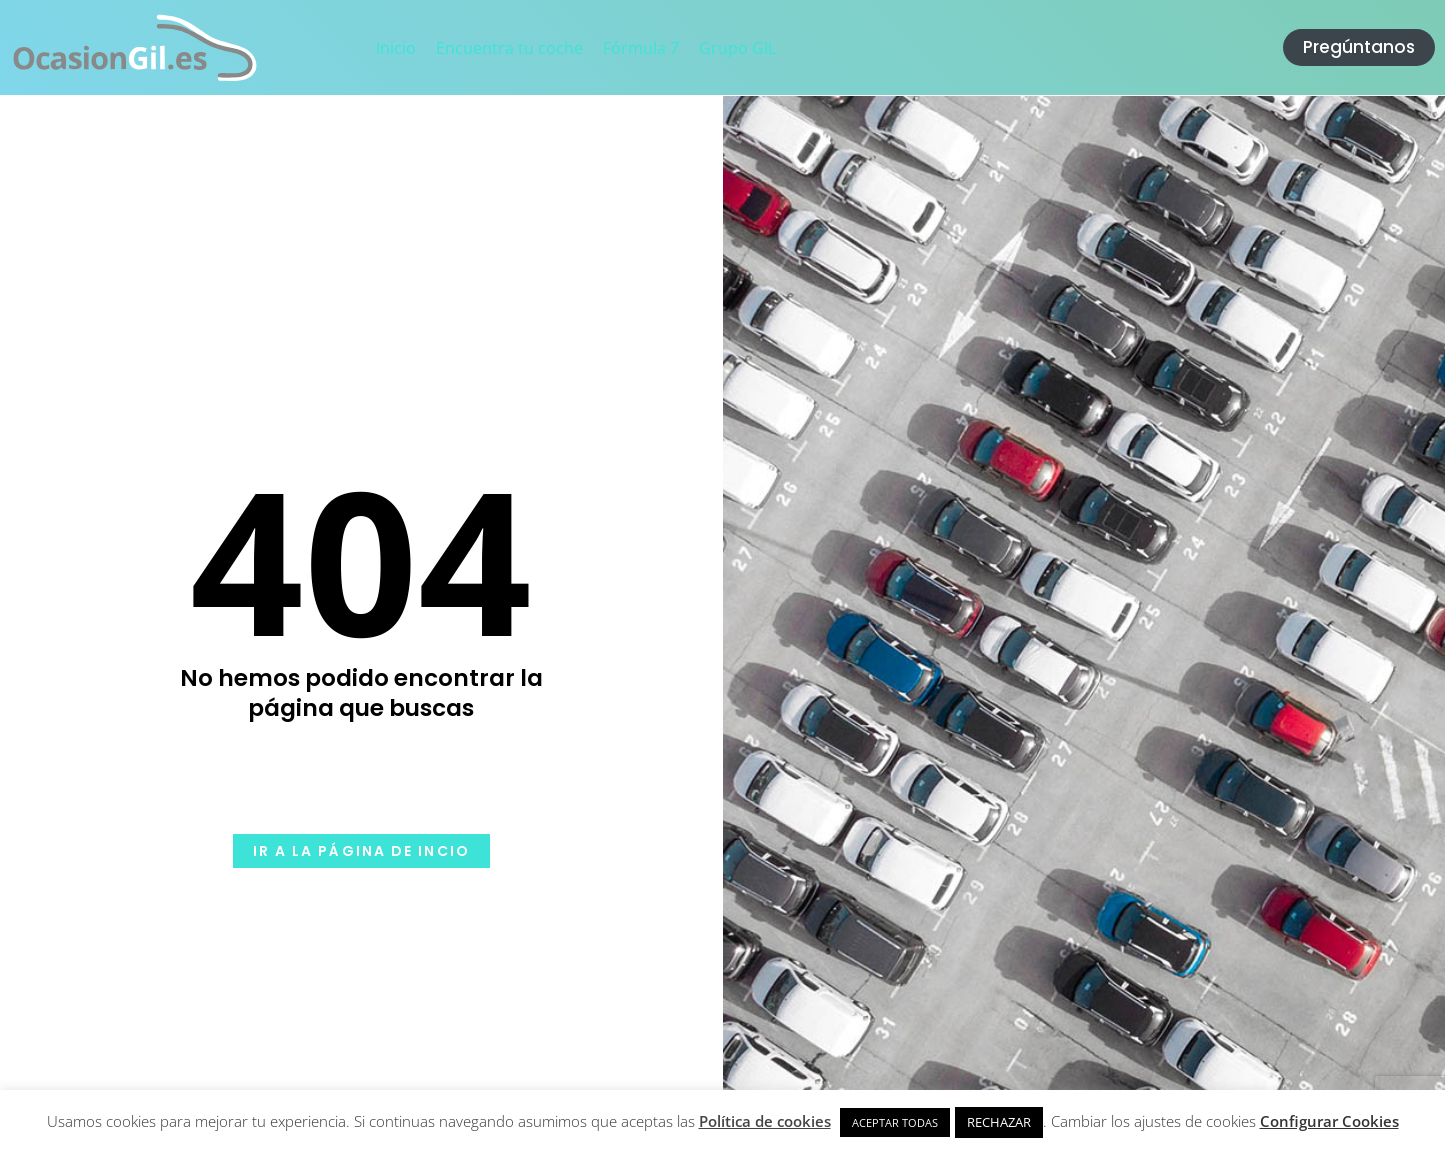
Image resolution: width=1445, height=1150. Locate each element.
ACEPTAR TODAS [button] (895, 1122)
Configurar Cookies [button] (1329, 1121)
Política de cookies (765, 1121)
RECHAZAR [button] (999, 1122)
